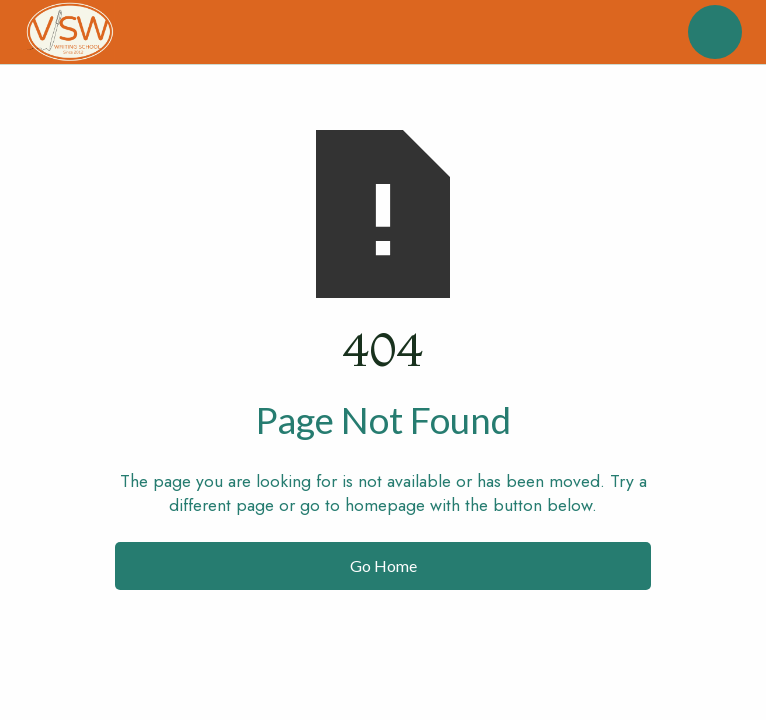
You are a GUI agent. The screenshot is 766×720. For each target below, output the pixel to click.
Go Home (383, 565)
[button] (715, 32)
